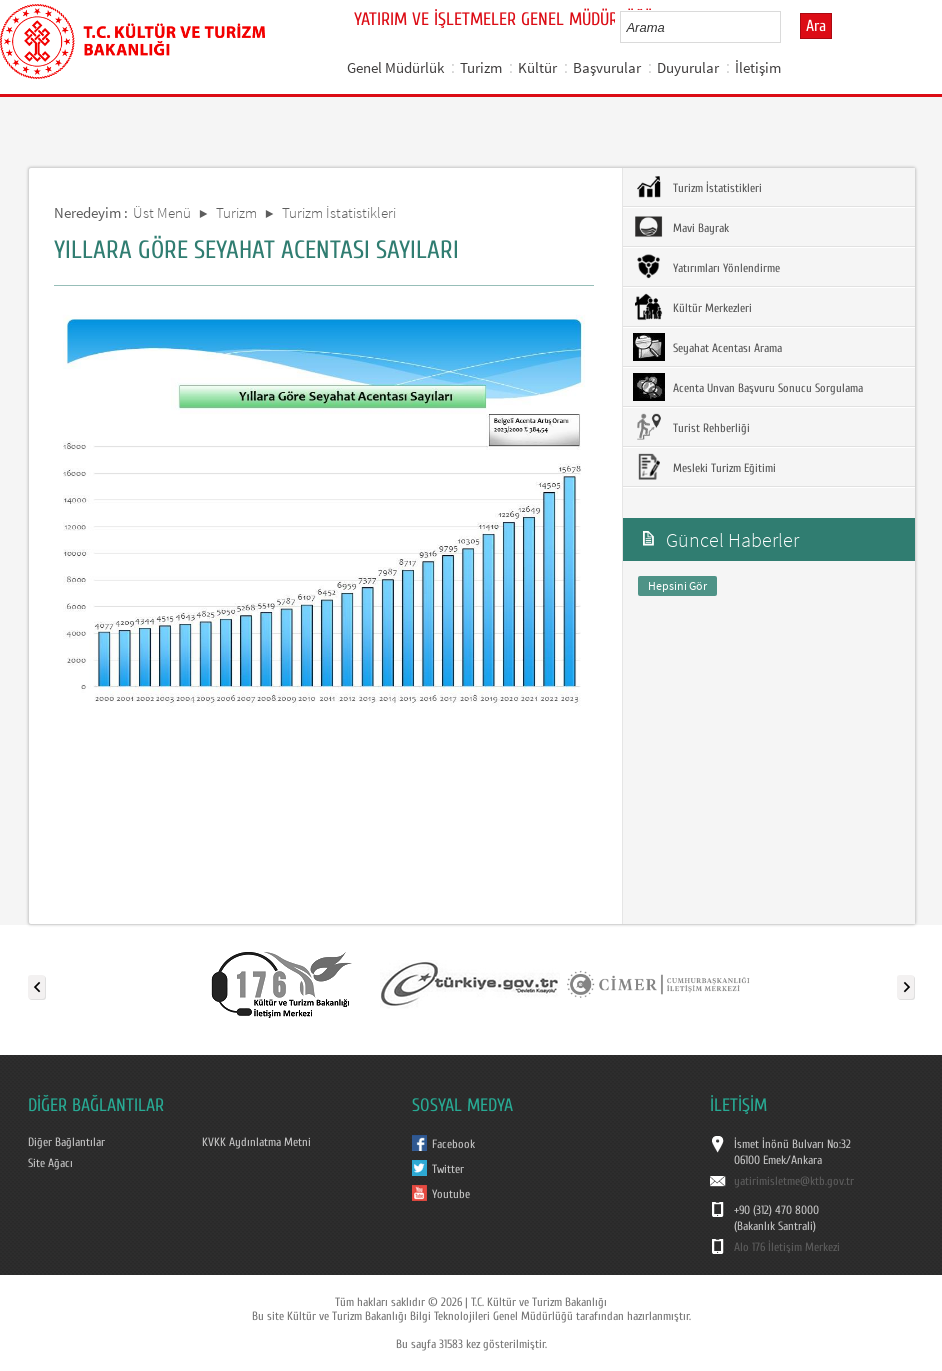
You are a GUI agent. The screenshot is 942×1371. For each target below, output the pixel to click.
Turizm (481, 67)
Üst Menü (162, 212)
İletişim (758, 67)
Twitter (448, 1169)
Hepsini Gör (677, 585)
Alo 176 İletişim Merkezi (787, 1247)
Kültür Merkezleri (692, 307)
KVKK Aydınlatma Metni (256, 1142)
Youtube (451, 1194)
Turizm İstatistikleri (339, 212)
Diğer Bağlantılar (66, 1142)
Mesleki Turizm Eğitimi (704, 467)
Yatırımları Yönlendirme (706, 267)
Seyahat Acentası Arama (707, 347)
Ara (816, 26)
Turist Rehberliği (691, 427)
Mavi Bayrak (681, 227)
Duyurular (688, 67)
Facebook (453, 1144)
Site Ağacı (50, 1163)
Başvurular (607, 67)
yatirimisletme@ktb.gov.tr (794, 1181)
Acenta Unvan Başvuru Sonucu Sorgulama (748, 387)
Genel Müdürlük (395, 67)
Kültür (537, 67)
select (786, 27)
